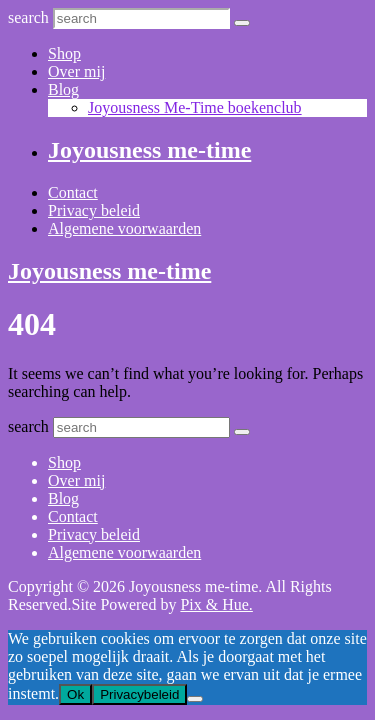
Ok (75, 694)
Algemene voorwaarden (124, 228)
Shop (64, 53)
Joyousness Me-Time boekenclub (195, 107)
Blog (63, 89)
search (28, 17)
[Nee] (195, 699)
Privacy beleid (94, 210)
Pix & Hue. (216, 604)
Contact (73, 192)
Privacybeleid (139, 694)
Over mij (76, 71)
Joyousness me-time (149, 150)
